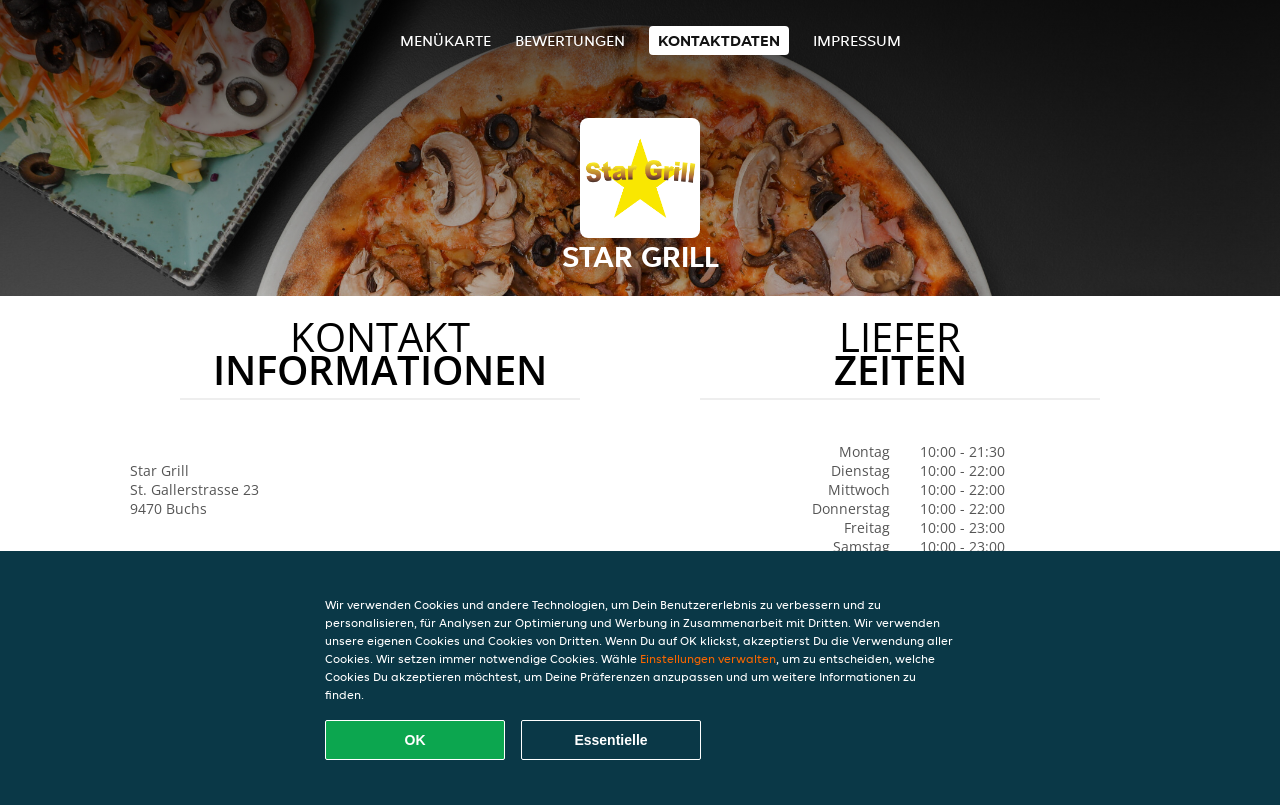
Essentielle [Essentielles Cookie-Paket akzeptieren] (610, 740)
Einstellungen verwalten (708, 658)
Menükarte (445, 40)
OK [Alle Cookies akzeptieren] (415, 740)
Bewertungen (570, 40)
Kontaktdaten (719, 40)
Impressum (857, 40)
